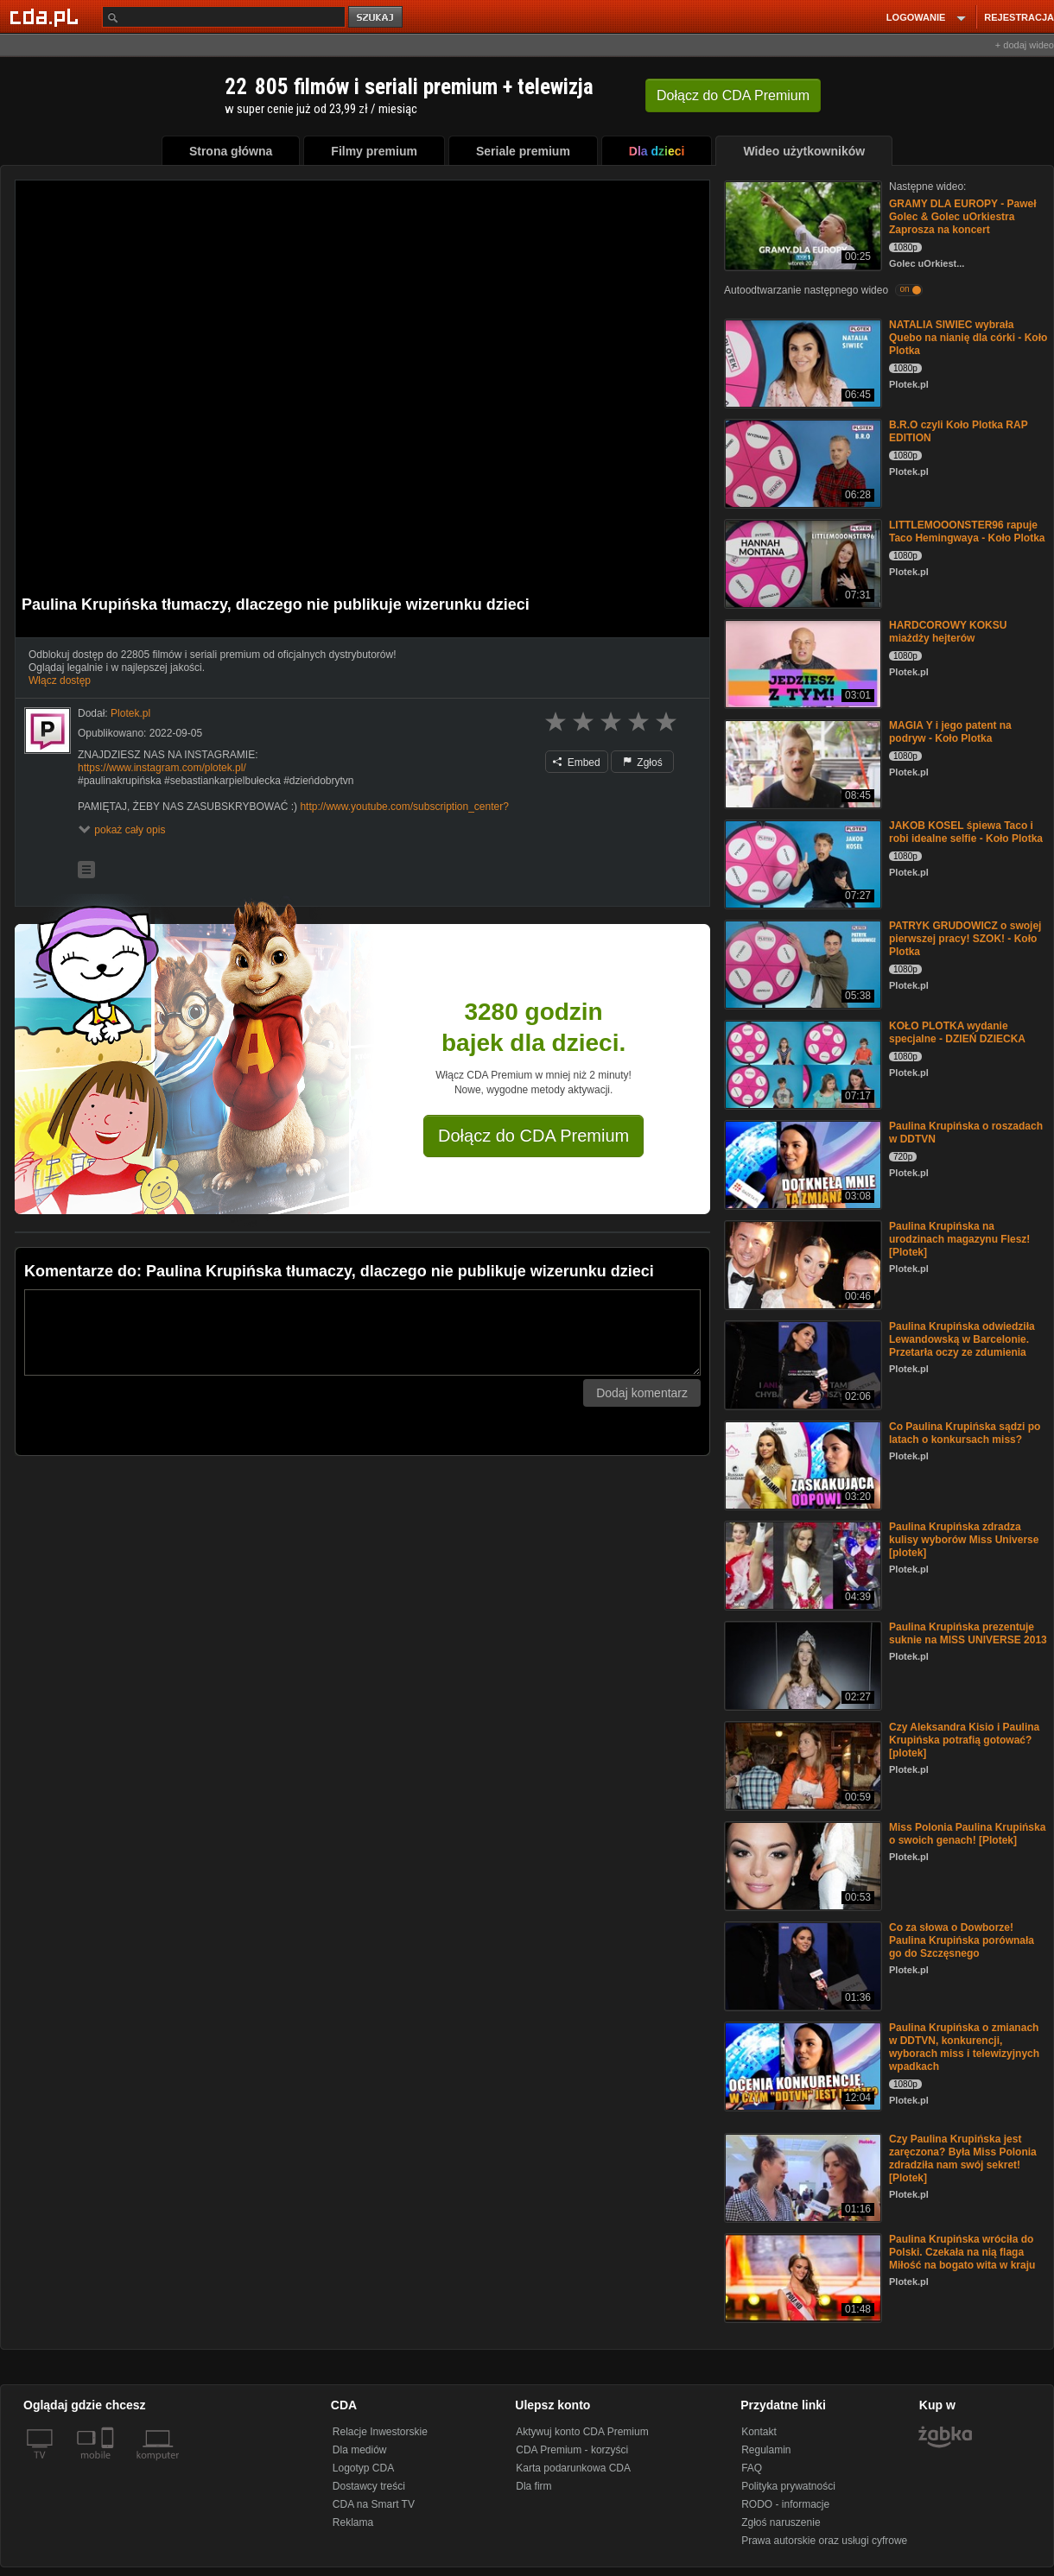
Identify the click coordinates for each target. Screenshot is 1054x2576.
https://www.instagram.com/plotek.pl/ (162, 768)
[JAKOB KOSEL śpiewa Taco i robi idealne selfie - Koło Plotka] (801, 863)
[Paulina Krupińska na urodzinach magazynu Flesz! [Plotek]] (801, 1263)
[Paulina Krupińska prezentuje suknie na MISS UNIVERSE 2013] (801, 1664)
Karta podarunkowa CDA (573, 2468)
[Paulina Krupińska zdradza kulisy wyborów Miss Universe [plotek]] (801, 1564)
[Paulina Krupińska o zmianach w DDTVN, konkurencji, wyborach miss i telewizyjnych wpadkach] (801, 2065)
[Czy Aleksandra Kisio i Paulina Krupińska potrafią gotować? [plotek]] (801, 1764)
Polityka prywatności (788, 2486)
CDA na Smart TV (374, 2504)
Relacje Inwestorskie (380, 2432)
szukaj (376, 17)
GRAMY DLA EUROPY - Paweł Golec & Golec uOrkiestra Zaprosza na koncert (962, 217)
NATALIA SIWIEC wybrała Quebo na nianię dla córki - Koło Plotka (968, 338)
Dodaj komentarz (642, 1393)
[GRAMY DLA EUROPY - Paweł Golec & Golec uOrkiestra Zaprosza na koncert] (801, 224)
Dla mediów (360, 2450)
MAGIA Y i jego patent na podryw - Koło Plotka (950, 731)
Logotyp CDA (363, 2468)
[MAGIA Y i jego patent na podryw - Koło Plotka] (801, 763)
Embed (576, 762)
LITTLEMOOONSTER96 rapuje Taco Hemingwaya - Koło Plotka (966, 531)
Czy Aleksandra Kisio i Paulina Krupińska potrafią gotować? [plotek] (964, 1740)
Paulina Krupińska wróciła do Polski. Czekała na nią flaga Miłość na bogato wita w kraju (962, 2252)
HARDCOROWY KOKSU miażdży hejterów (947, 631)
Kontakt (759, 2432)
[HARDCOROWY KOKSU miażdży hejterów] (801, 662)
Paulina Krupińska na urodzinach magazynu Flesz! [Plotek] (959, 1239)
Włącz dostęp (60, 680)
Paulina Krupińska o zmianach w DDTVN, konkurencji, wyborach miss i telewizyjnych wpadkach (964, 2047)
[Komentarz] (362, 1332)
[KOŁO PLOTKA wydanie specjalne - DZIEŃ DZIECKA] (801, 1063)
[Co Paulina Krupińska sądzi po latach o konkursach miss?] (801, 1464)
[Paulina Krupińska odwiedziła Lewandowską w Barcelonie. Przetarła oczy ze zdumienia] (801, 1364)
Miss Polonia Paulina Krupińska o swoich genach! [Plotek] (967, 1833)
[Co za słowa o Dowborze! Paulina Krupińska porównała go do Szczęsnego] (801, 1965)
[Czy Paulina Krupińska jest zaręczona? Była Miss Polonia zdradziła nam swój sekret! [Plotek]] (801, 2176)
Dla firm (533, 2486)
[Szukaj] (224, 17)
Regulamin (765, 2450)
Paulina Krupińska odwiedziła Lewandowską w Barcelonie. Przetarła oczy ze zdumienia (962, 1339)
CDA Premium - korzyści (572, 2450)
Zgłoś (643, 762)
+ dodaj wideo (1024, 45)
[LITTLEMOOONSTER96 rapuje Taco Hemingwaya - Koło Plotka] (801, 562)
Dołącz (733, 95)
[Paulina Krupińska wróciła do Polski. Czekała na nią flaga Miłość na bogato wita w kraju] (801, 2276)
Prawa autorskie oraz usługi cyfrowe (824, 2541)
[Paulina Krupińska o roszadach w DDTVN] (801, 1163)
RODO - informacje (785, 2504)
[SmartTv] (109, 2465)
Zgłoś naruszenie (780, 2522)
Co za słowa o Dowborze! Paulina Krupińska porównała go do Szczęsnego (961, 1940)
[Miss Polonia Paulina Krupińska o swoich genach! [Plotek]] (801, 1864)
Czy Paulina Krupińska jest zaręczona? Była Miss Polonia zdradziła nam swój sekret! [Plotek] (963, 2158)
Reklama (353, 2522)
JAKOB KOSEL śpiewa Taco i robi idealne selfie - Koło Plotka (966, 832)
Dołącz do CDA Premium (533, 1135)
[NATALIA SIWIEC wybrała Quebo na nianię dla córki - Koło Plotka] (801, 362)
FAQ (751, 2468)
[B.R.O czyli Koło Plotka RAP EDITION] (801, 462)
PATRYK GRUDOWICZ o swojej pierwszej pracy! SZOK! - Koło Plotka (965, 939)
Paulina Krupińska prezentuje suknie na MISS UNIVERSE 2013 (968, 1633)
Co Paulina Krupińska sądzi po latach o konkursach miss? (964, 1433)
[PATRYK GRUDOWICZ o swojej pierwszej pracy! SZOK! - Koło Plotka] (801, 963)
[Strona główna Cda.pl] (46, 16)
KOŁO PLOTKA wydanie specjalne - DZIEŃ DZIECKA (957, 1032)
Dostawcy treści (369, 2486)
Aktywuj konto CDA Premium (582, 2432)
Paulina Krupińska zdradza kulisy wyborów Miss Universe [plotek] (963, 1540)
